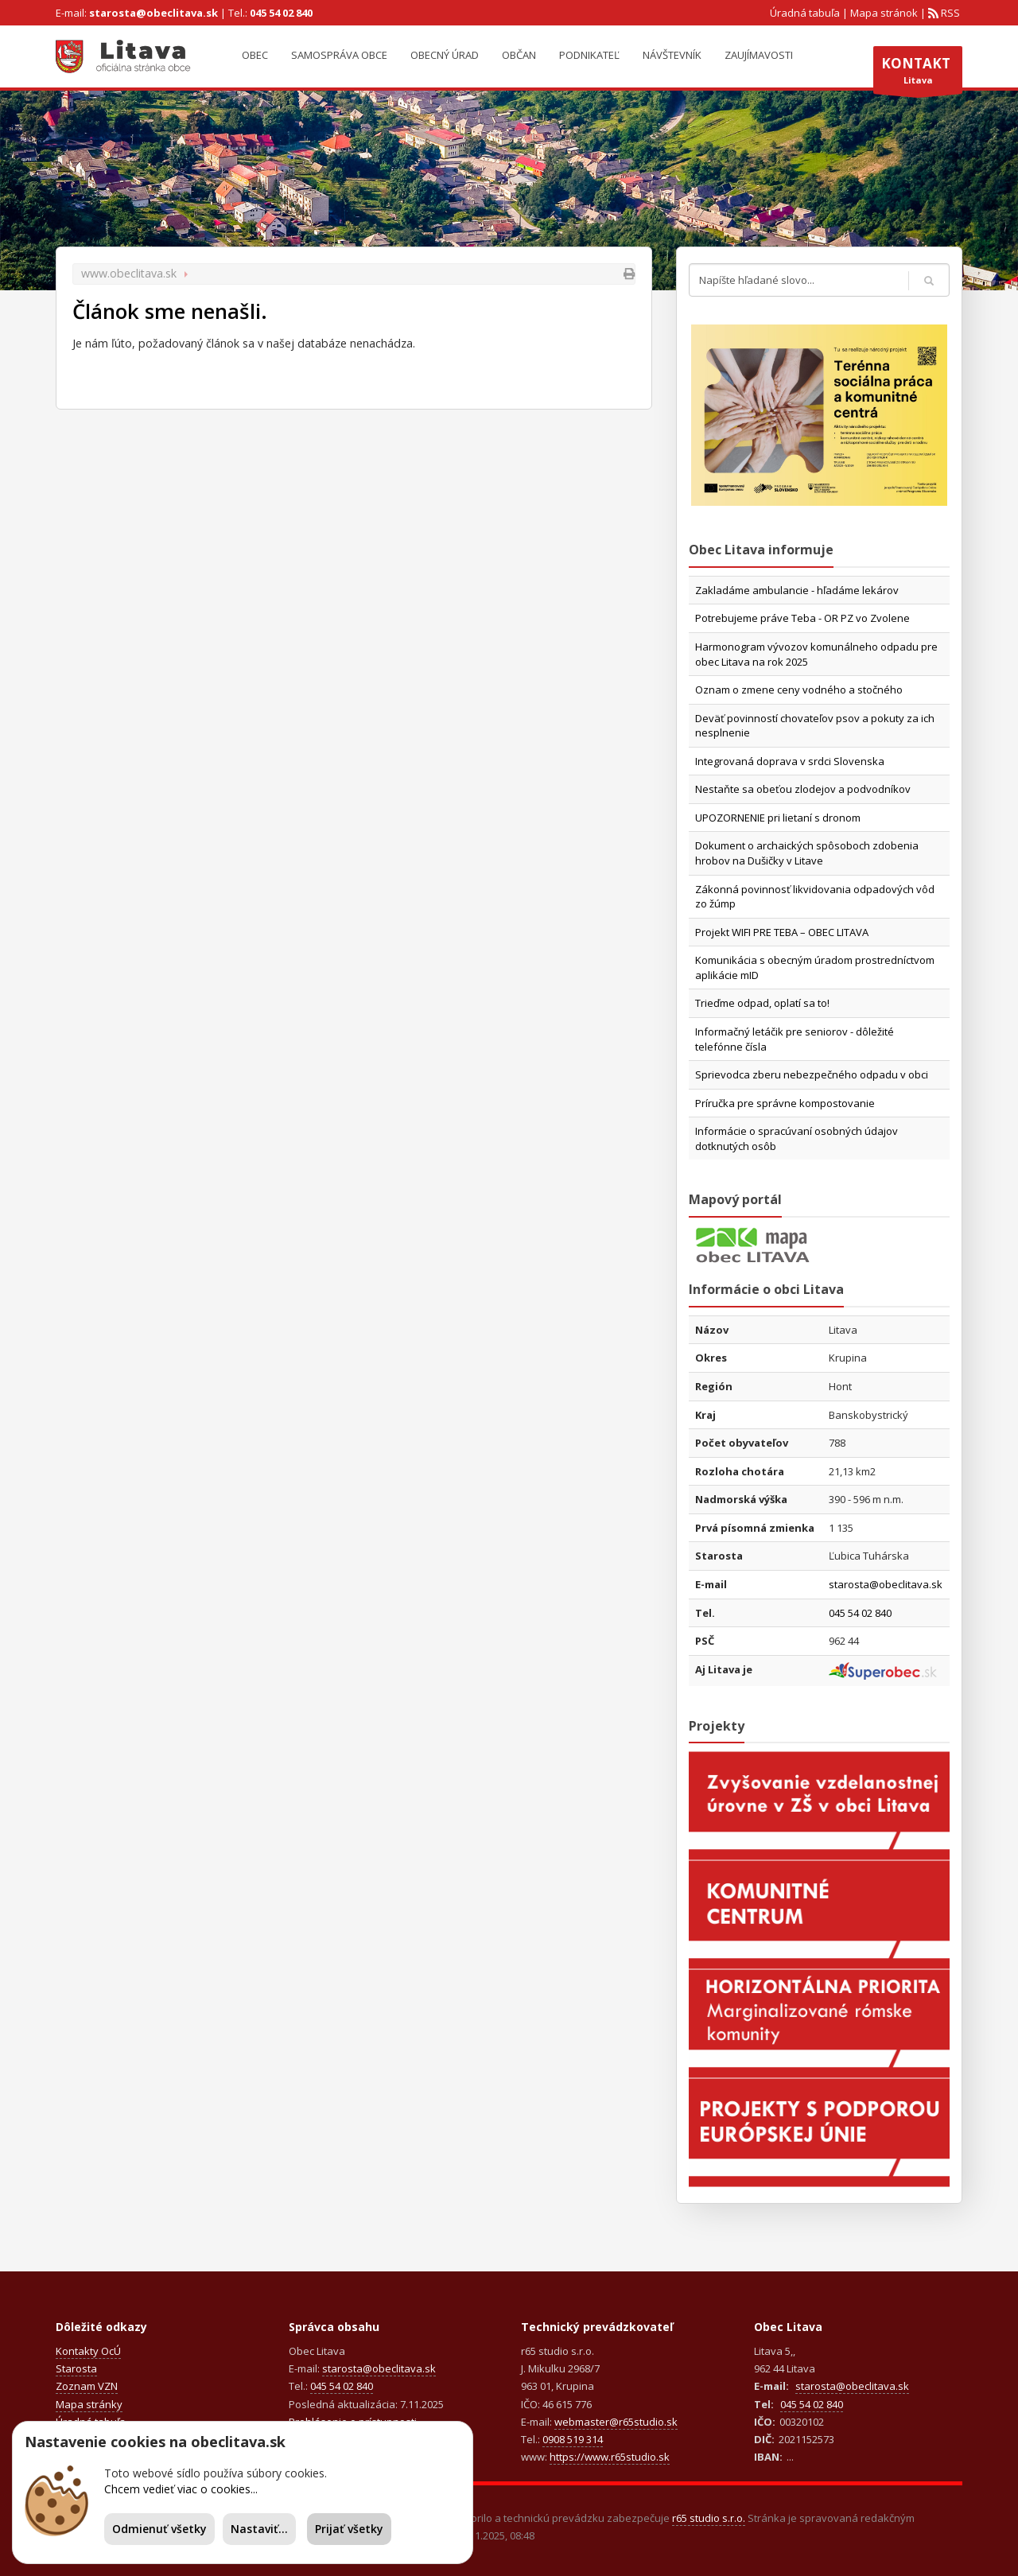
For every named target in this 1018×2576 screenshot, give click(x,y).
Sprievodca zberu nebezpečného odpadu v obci (811, 1074)
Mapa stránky (89, 2404)
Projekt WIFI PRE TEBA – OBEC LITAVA (781, 932)
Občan (519, 55)
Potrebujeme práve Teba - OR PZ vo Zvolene (802, 618)
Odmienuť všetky (159, 2528)
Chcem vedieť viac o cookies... (181, 2488)
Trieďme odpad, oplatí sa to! (762, 1003)
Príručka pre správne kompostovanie (785, 1103)
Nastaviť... (259, 2528)
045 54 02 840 (281, 13)
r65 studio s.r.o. (708, 2518)
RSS (949, 13)
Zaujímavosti (759, 55)
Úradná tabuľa (805, 13)
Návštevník (672, 55)
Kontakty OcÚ (88, 2351)
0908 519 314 (572, 2439)
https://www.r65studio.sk (610, 2457)
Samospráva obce (339, 55)
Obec (255, 55)
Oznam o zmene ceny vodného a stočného (799, 689)
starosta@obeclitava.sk (153, 13)
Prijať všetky (349, 2528)
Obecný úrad (444, 55)
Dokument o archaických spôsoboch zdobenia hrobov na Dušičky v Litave (807, 853)
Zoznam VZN (87, 2386)
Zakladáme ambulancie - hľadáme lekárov (797, 590)
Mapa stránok (884, 13)
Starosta (76, 2368)
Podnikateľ (589, 55)
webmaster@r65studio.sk (616, 2422)
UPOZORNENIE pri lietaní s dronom (778, 817)
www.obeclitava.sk (129, 273)
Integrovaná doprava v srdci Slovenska (789, 761)
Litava (917, 74)
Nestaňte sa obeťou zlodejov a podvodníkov (803, 789)
